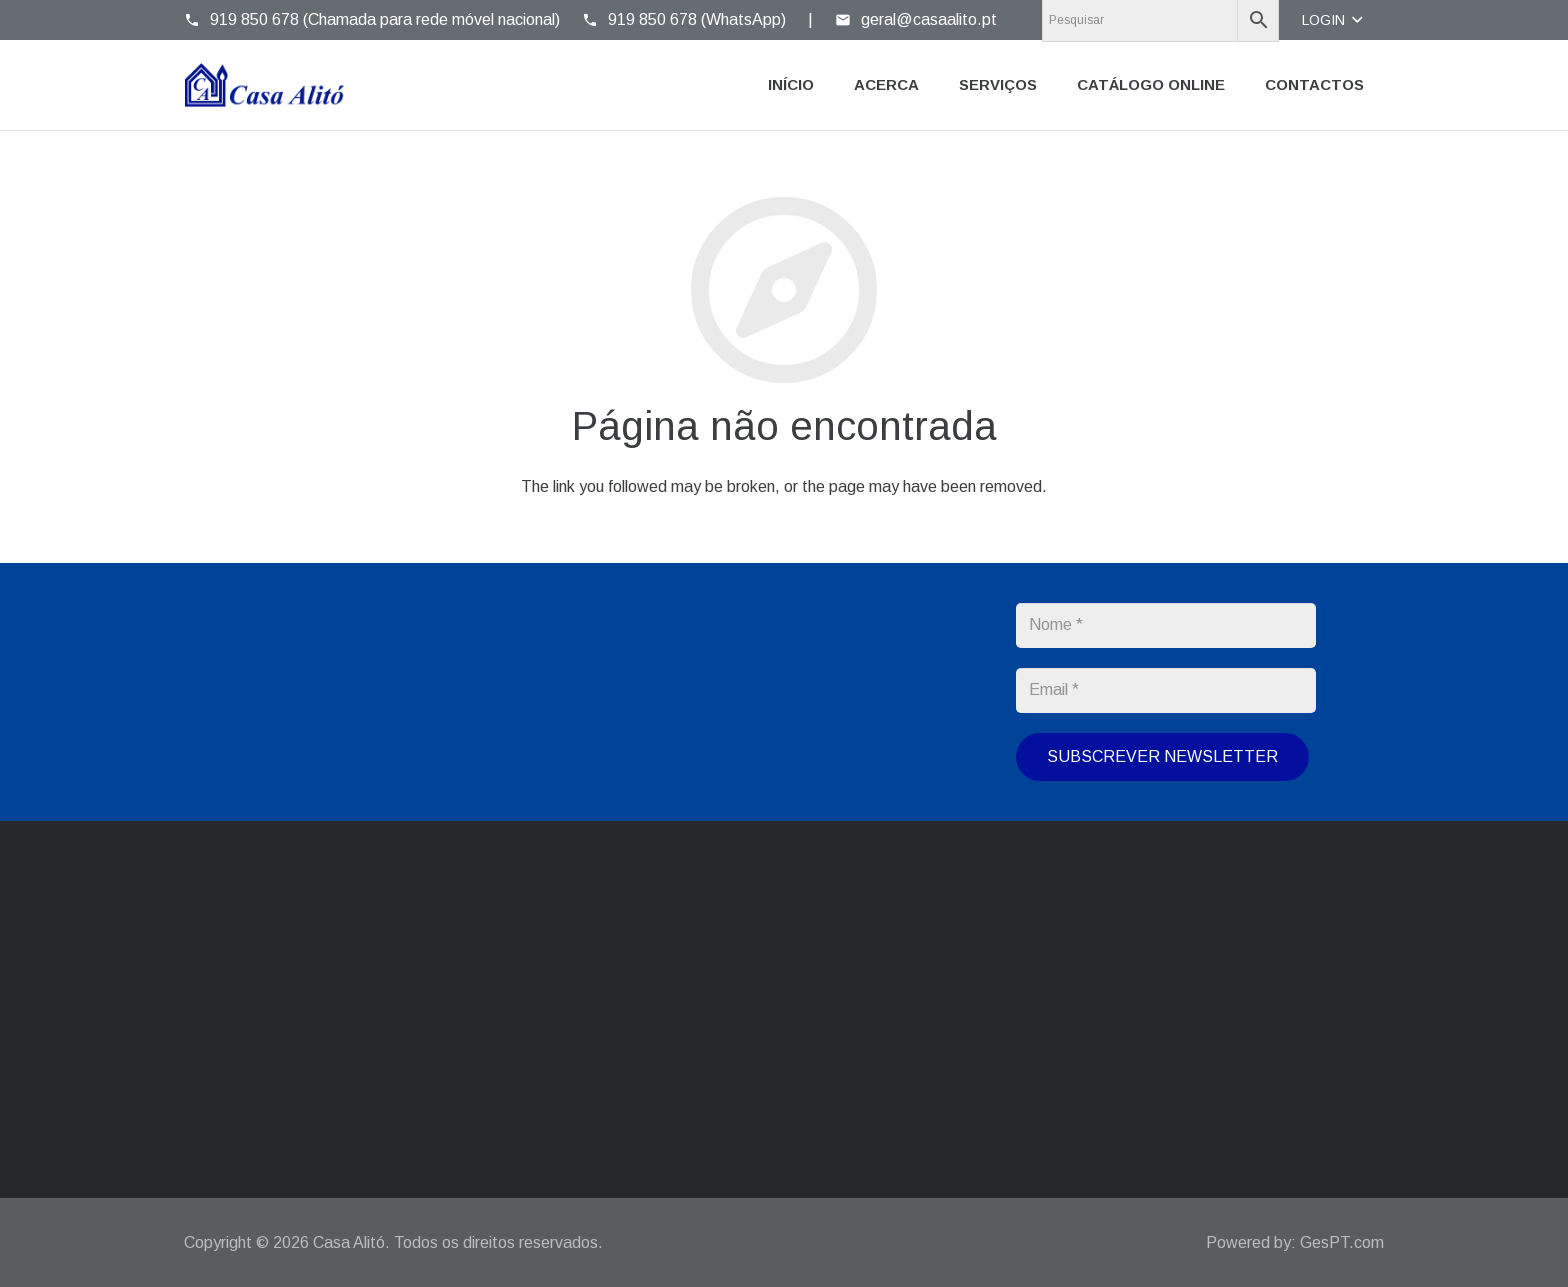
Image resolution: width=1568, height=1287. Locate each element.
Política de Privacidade (799, 776)
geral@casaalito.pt (578, 962)
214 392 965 (957, 962)
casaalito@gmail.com (584, 981)
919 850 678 (871, 1038)
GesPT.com (1342, 1242)
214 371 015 (871, 962)
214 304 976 (871, 981)
